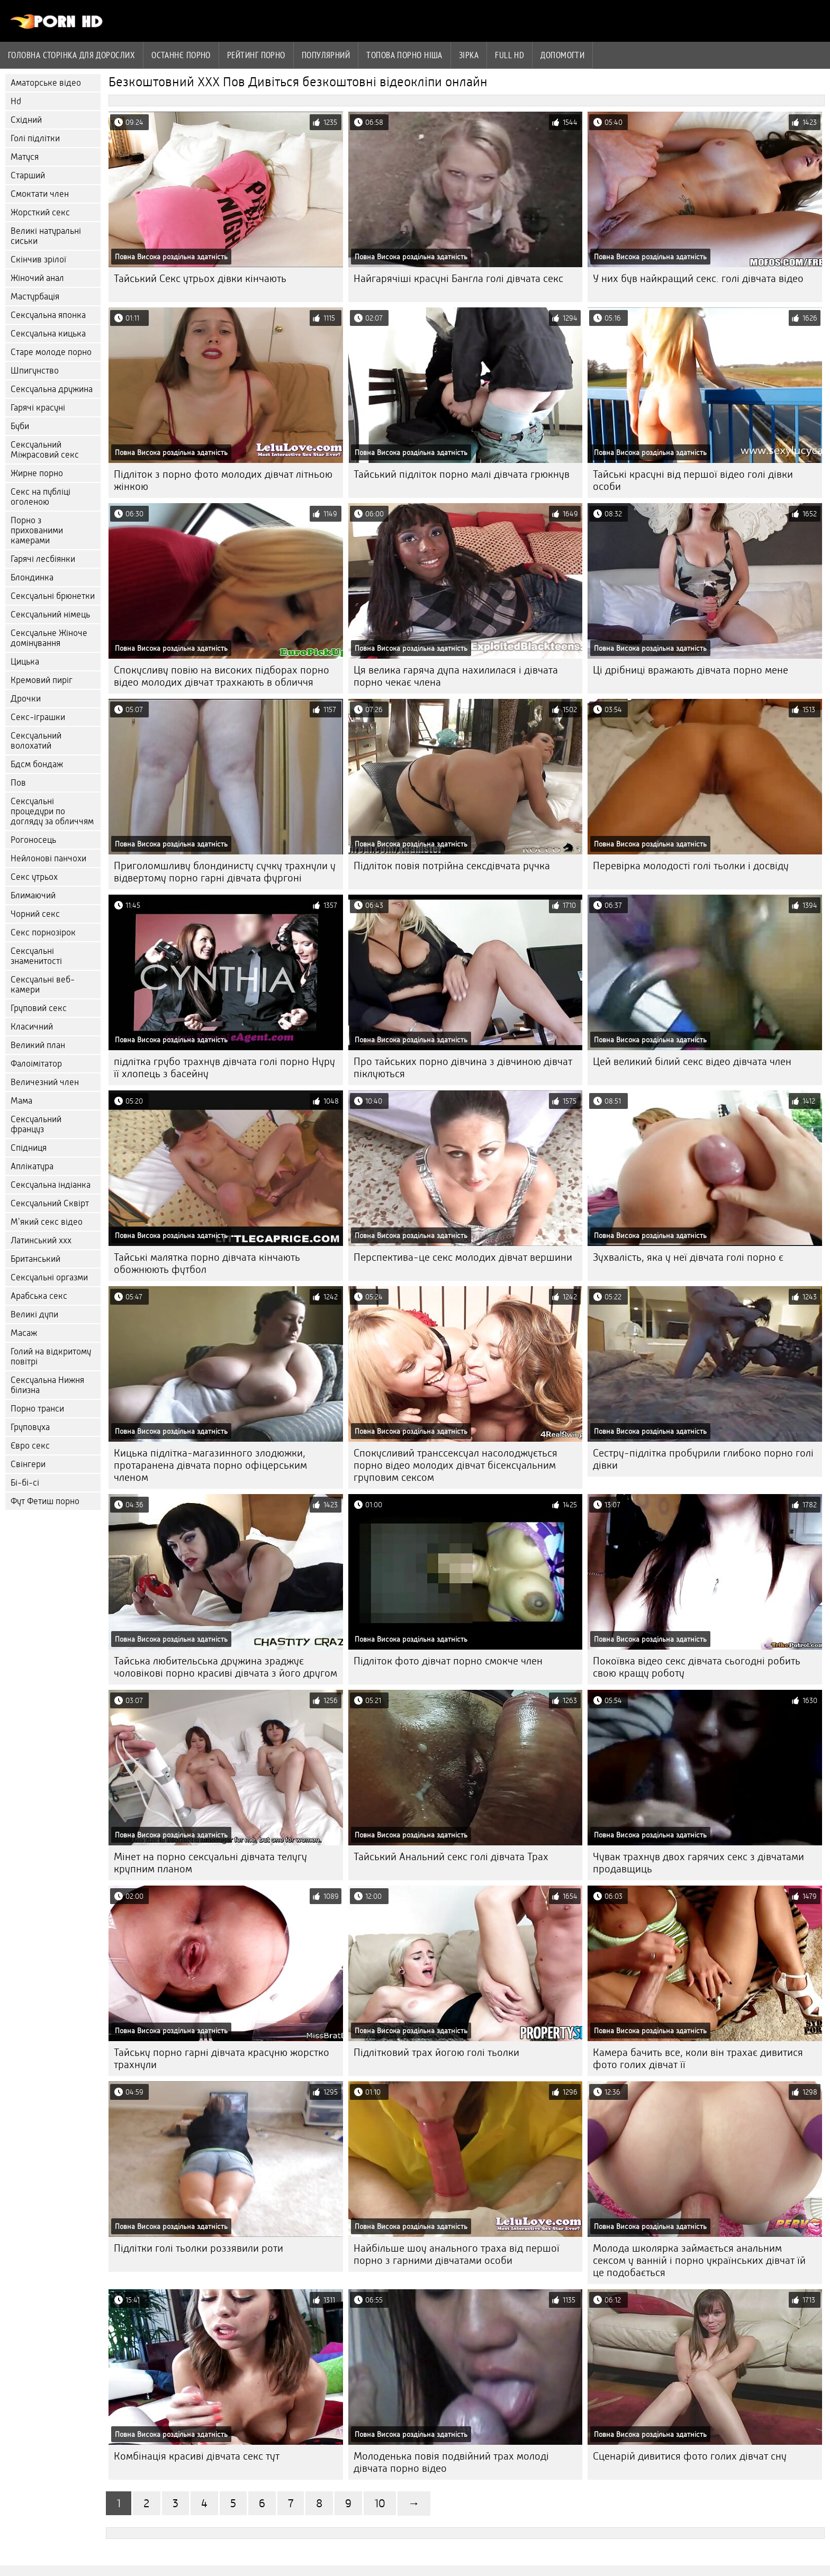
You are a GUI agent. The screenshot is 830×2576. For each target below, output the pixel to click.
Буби (20, 426)
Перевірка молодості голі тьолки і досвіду (691, 866)
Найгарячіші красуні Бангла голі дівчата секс (458, 278)
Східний (26, 120)
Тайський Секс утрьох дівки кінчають (200, 278)
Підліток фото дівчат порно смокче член (448, 1661)
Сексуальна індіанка (51, 1185)
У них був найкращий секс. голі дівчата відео (698, 278)
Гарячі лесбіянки (43, 559)
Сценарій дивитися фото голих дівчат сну (690, 2456)
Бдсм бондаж (37, 764)
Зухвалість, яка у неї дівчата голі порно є (688, 1257)
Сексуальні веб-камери (43, 985)
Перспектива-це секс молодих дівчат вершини (463, 1257)
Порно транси (37, 1409)
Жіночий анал (37, 278)
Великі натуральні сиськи (46, 236)
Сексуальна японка (48, 315)
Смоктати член (40, 194)
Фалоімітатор (36, 1064)
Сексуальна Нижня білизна (47, 1385)
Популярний (326, 55)
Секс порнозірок (43, 932)
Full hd (509, 55)
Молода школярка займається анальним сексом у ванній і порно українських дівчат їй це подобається (699, 2260)
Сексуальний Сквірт (50, 1203)
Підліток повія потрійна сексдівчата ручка (452, 866)
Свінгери (28, 1464)
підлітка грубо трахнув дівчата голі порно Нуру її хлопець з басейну (224, 1067)
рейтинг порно (256, 55)
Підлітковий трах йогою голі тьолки (436, 2052)
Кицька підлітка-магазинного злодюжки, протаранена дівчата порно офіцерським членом (210, 1465)
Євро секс (30, 1446)
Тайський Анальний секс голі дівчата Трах (451, 1857)
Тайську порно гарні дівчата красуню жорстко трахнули (221, 2058)
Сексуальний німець (50, 614)
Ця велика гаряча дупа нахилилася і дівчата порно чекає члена (456, 676)
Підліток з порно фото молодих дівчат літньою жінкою (223, 480)
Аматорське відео (46, 83)
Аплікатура (32, 1166)
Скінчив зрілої (38, 259)
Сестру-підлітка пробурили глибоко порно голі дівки (703, 1459)
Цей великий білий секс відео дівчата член (692, 1061)
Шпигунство (35, 371)
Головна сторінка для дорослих (71, 55)
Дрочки (26, 699)
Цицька (25, 662)
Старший (28, 175)
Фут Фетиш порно (45, 1501)
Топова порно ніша (404, 55)
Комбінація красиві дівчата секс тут (196, 2456)
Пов (18, 783)
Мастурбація (35, 297)
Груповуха (30, 1427)
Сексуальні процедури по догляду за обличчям (52, 811)
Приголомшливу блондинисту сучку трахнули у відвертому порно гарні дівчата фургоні (225, 872)
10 (379, 2503)
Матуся (25, 157)
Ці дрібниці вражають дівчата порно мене (690, 670)
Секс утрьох (34, 877)
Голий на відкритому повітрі (51, 1356)
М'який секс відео (47, 1222)
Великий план (38, 1045)
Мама (21, 1101)
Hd (16, 101)
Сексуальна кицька (48, 334)
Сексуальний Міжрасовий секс (45, 450)
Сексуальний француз (36, 1124)
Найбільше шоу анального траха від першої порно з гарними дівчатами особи (457, 2254)
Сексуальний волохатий (36, 741)
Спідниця (29, 1148)
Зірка (469, 55)
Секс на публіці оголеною (40, 497)
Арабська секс (39, 1296)
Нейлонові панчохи (48, 858)
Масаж (24, 1333)
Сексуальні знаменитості (36, 956)
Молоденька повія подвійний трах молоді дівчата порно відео (451, 2462)
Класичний (32, 1027)
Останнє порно (181, 55)
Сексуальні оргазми (49, 1277)
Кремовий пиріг (42, 680)
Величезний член (45, 1082)
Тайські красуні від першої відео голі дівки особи (693, 480)
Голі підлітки (35, 138)
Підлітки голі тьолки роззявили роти (198, 2248)
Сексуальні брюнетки (53, 596)
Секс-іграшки (38, 717)
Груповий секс (39, 1008)
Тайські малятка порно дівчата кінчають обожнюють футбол (207, 1263)
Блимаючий (33, 895)
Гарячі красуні (38, 408)
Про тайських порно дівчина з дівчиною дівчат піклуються (463, 1067)
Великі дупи (34, 1314)
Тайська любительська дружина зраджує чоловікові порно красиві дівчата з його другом (225, 1667)
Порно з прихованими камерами (37, 530)
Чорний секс (35, 914)
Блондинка (32, 577)
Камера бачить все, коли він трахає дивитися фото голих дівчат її (698, 2058)
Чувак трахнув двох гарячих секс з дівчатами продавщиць (698, 1863)
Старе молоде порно (51, 352)
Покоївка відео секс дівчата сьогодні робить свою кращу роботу (696, 1667)
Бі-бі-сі (25, 1483)
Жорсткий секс (40, 212)
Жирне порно (37, 473)
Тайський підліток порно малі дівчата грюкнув (462, 474)
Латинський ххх (41, 1240)
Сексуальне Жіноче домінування (49, 638)
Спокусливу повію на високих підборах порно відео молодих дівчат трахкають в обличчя (221, 676)
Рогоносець (33, 840)
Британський (35, 1259)
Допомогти (562, 55)
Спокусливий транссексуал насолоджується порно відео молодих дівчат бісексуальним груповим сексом (455, 1465)
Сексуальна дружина (52, 389)
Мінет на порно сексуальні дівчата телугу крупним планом (210, 1863)
